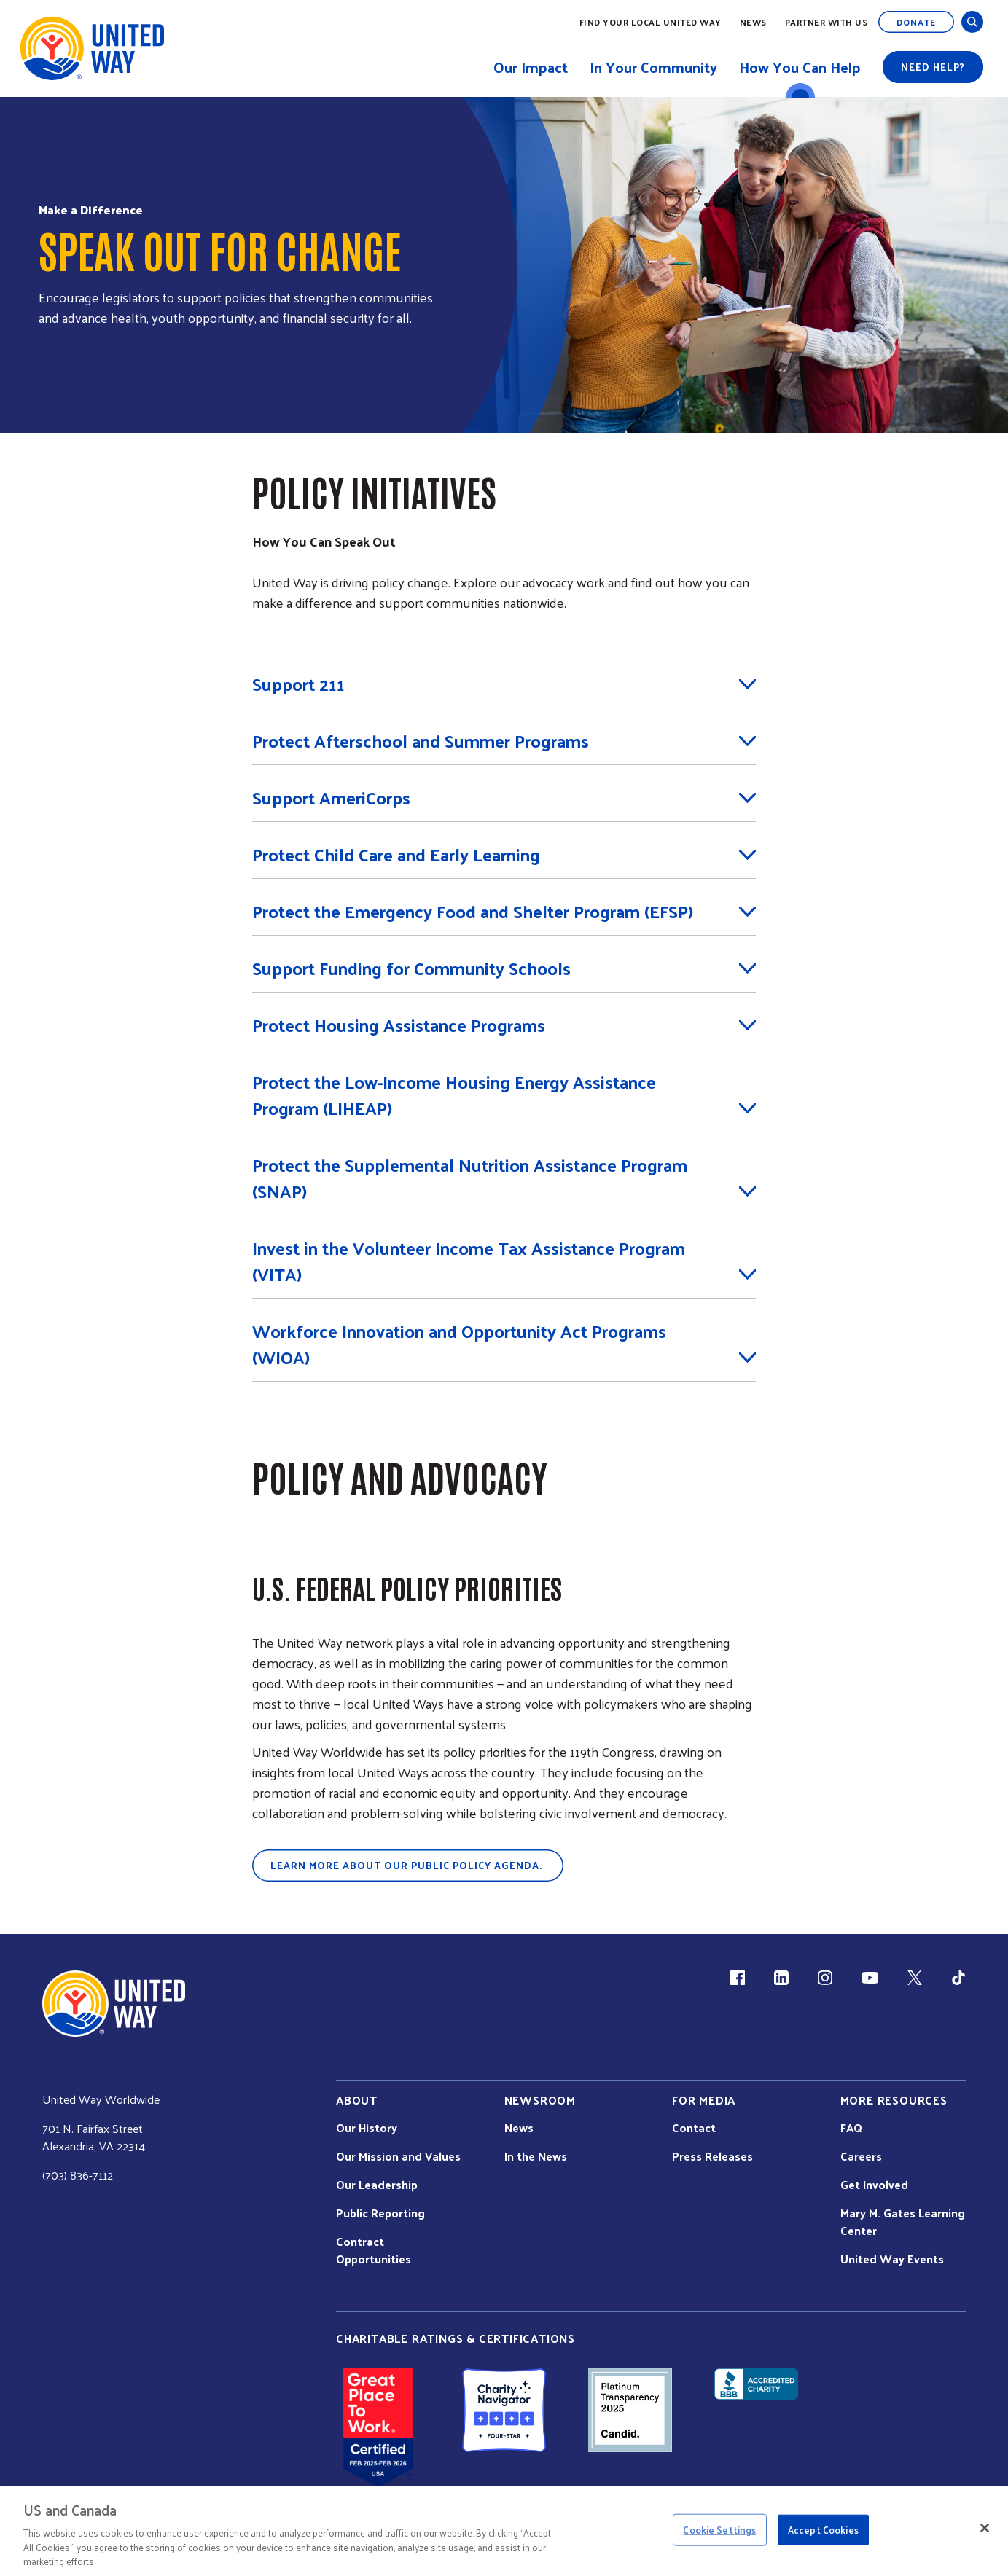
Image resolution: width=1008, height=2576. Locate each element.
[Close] (985, 2528)
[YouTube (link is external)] (870, 1978)
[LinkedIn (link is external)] (781, 1977)
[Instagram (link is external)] (825, 1977)
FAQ (851, 2128)
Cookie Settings (719, 2529)
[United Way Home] (91, 48)
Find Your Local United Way (650, 22)
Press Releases (712, 2156)
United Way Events (892, 2259)
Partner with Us (826, 22)
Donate (916, 22)
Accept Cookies (823, 2529)
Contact (694, 2128)
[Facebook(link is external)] (737, 1977)
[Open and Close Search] (972, 22)
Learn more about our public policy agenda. (407, 1865)
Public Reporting (380, 2213)
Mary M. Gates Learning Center (902, 2221)
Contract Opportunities (373, 2250)
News (753, 22)
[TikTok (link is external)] (958, 1977)
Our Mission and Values (398, 2156)
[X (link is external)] (914, 1977)
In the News (535, 2156)
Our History (366, 2128)
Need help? (933, 67)
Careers (861, 2156)
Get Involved (874, 2184)
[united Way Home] (113, 2003)
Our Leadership (377, 2184)
